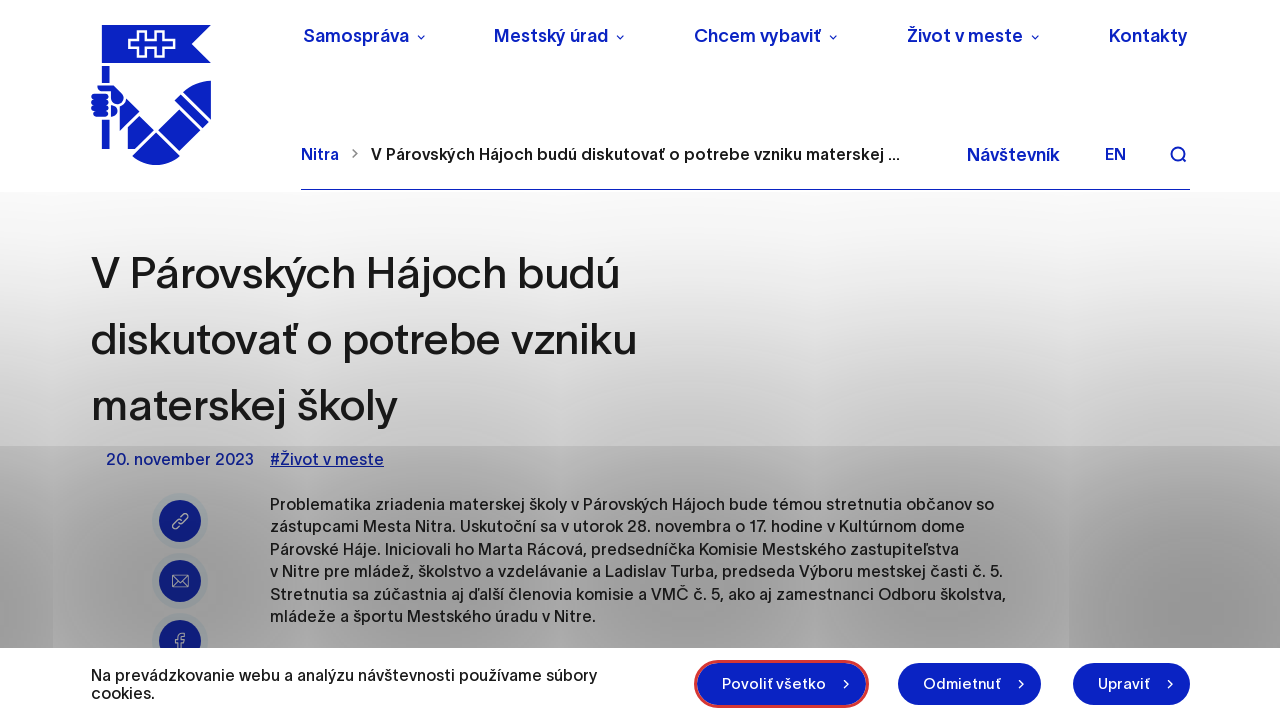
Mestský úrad (551, 36)
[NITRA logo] (183, 95)
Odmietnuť (962, 683)
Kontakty (1148, 36)
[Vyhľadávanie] (1178, 154)
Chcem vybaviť (757, 36)
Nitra (320, 154)
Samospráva (356, 36)
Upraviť (1124, 683)
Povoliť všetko (774, 683)
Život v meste (965, 36)
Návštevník (1013, 155)
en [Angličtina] (1115, 154)
